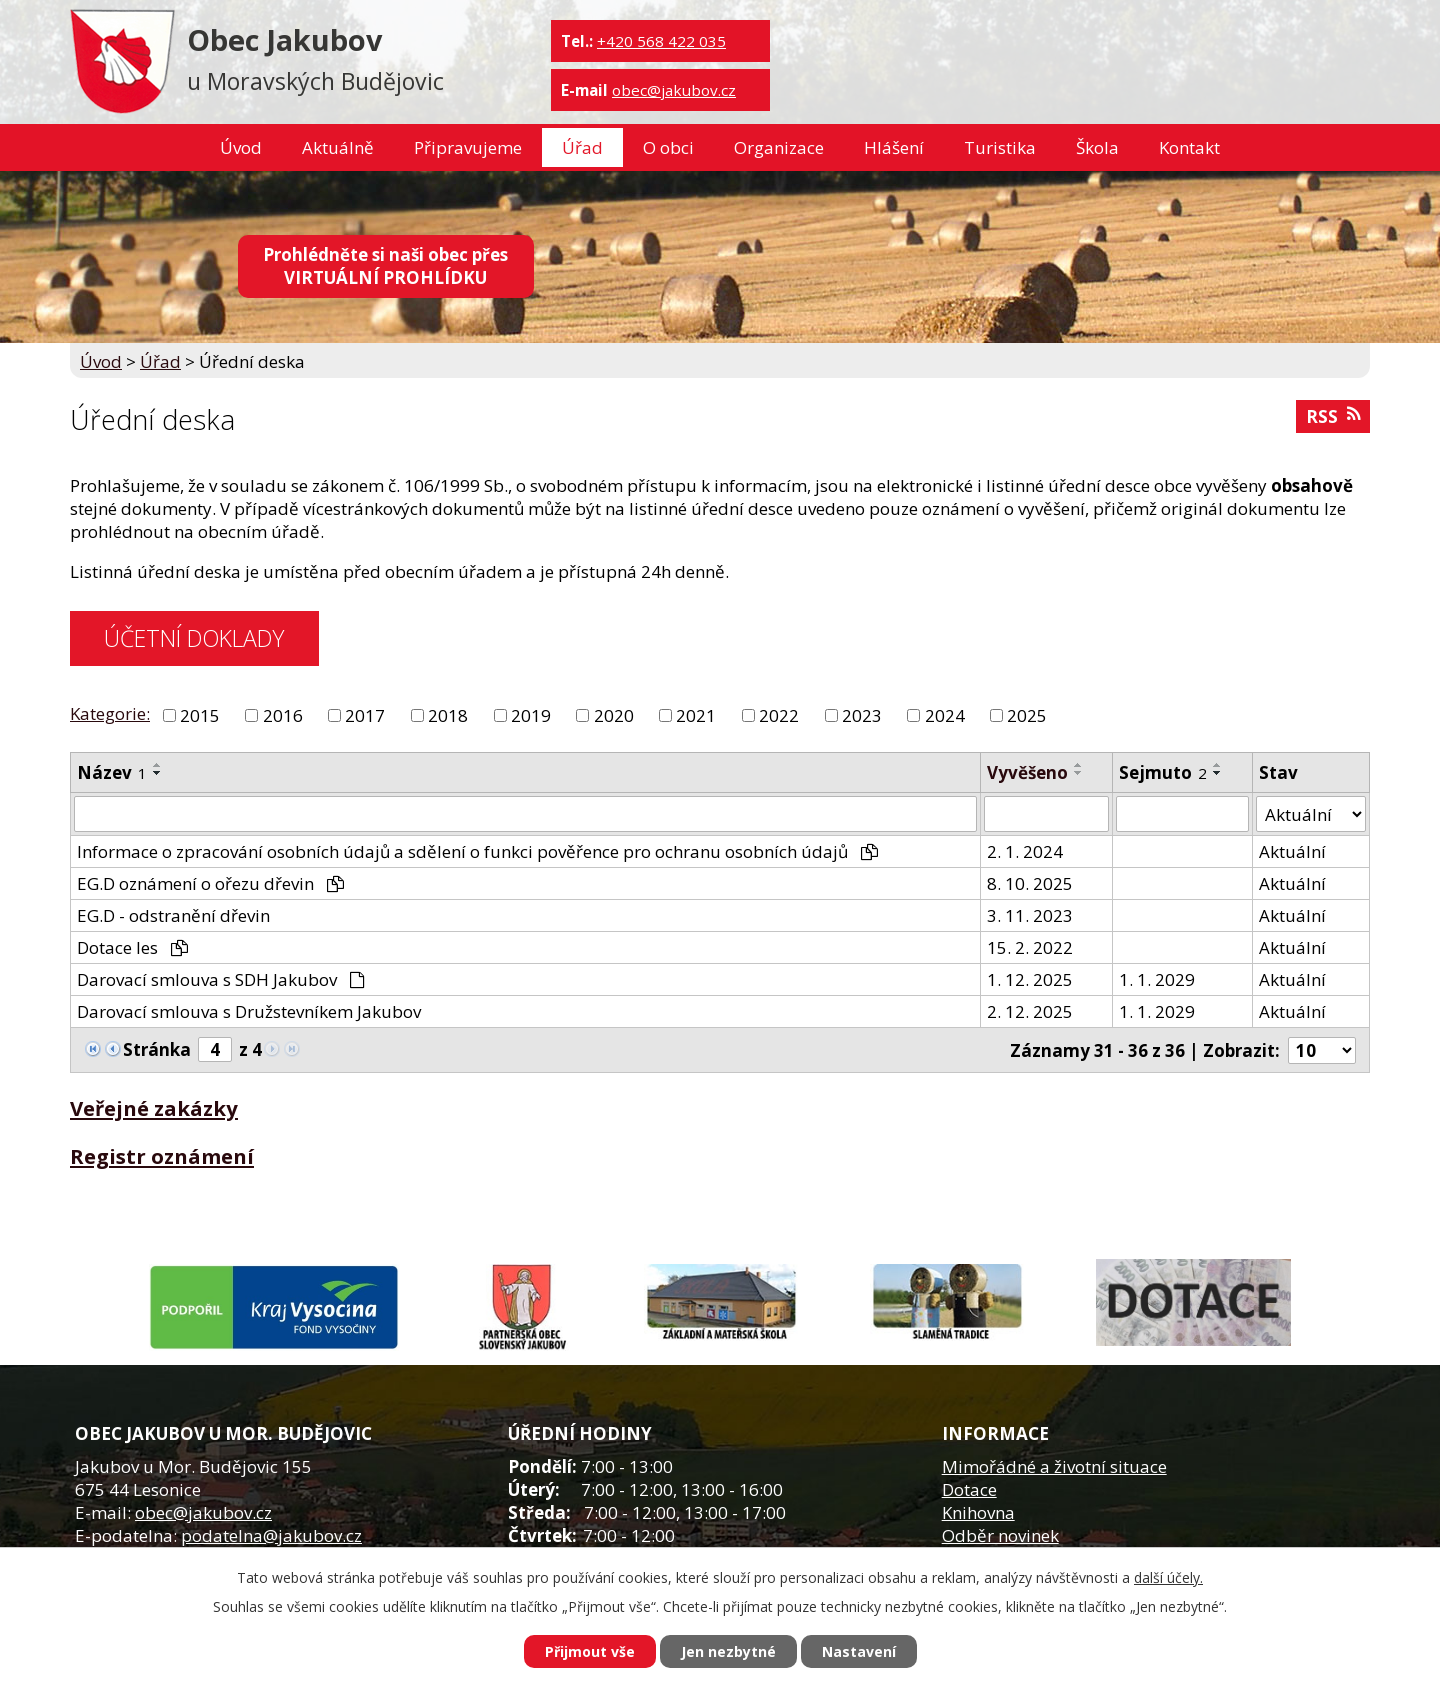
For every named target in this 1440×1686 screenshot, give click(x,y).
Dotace (969, 1489)
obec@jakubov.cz (674, 90)
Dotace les (132, 947)
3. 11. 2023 (1030, 915)
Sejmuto (1163, 772)
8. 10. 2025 (1030, 883)
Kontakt (1189, 147)
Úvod (241, 147)
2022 (779, 715)
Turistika (1000, 147)
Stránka (157, 1049)
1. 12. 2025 (1030, 979)
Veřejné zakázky (154, 1108)
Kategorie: (110, 713)
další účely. (1168, 1577)
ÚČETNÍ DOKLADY (194, 638)
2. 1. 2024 (1025, 851)
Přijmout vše (590, 1651)
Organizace (779, 147)
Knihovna (978, 1512)
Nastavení (859, 1651)
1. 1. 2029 (1157, 979)
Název (112, 772)
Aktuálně (338, 147)
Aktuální (1292, 851)
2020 (614, 715)
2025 (1027, 715)
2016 (283, 715)
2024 (945, 715)
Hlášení (894, 147)
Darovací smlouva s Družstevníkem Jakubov (249, 1011)
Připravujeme (468, 147)
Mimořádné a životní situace (1054, 1466)
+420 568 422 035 (661, 41)
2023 (862, 715)
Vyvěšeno (1027, 772)
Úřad (582, 147)
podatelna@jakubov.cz (271, 1535)
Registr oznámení (162, 1156)
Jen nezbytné (728, 1651)
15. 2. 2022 (1030, 947)
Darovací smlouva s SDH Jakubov (221, 979)
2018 (448, 715)
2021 (696, 715)
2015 (200, 715)
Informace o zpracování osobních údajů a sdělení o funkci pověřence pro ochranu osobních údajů (477, 851)
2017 (365, 715)
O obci (668, 147)
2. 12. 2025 (1030, 1011)
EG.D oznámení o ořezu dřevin (210, 883)
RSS (1333, 416)
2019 (531, 715)
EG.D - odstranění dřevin (173, 915)
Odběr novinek (1000, 1535)
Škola (1097, 147)
